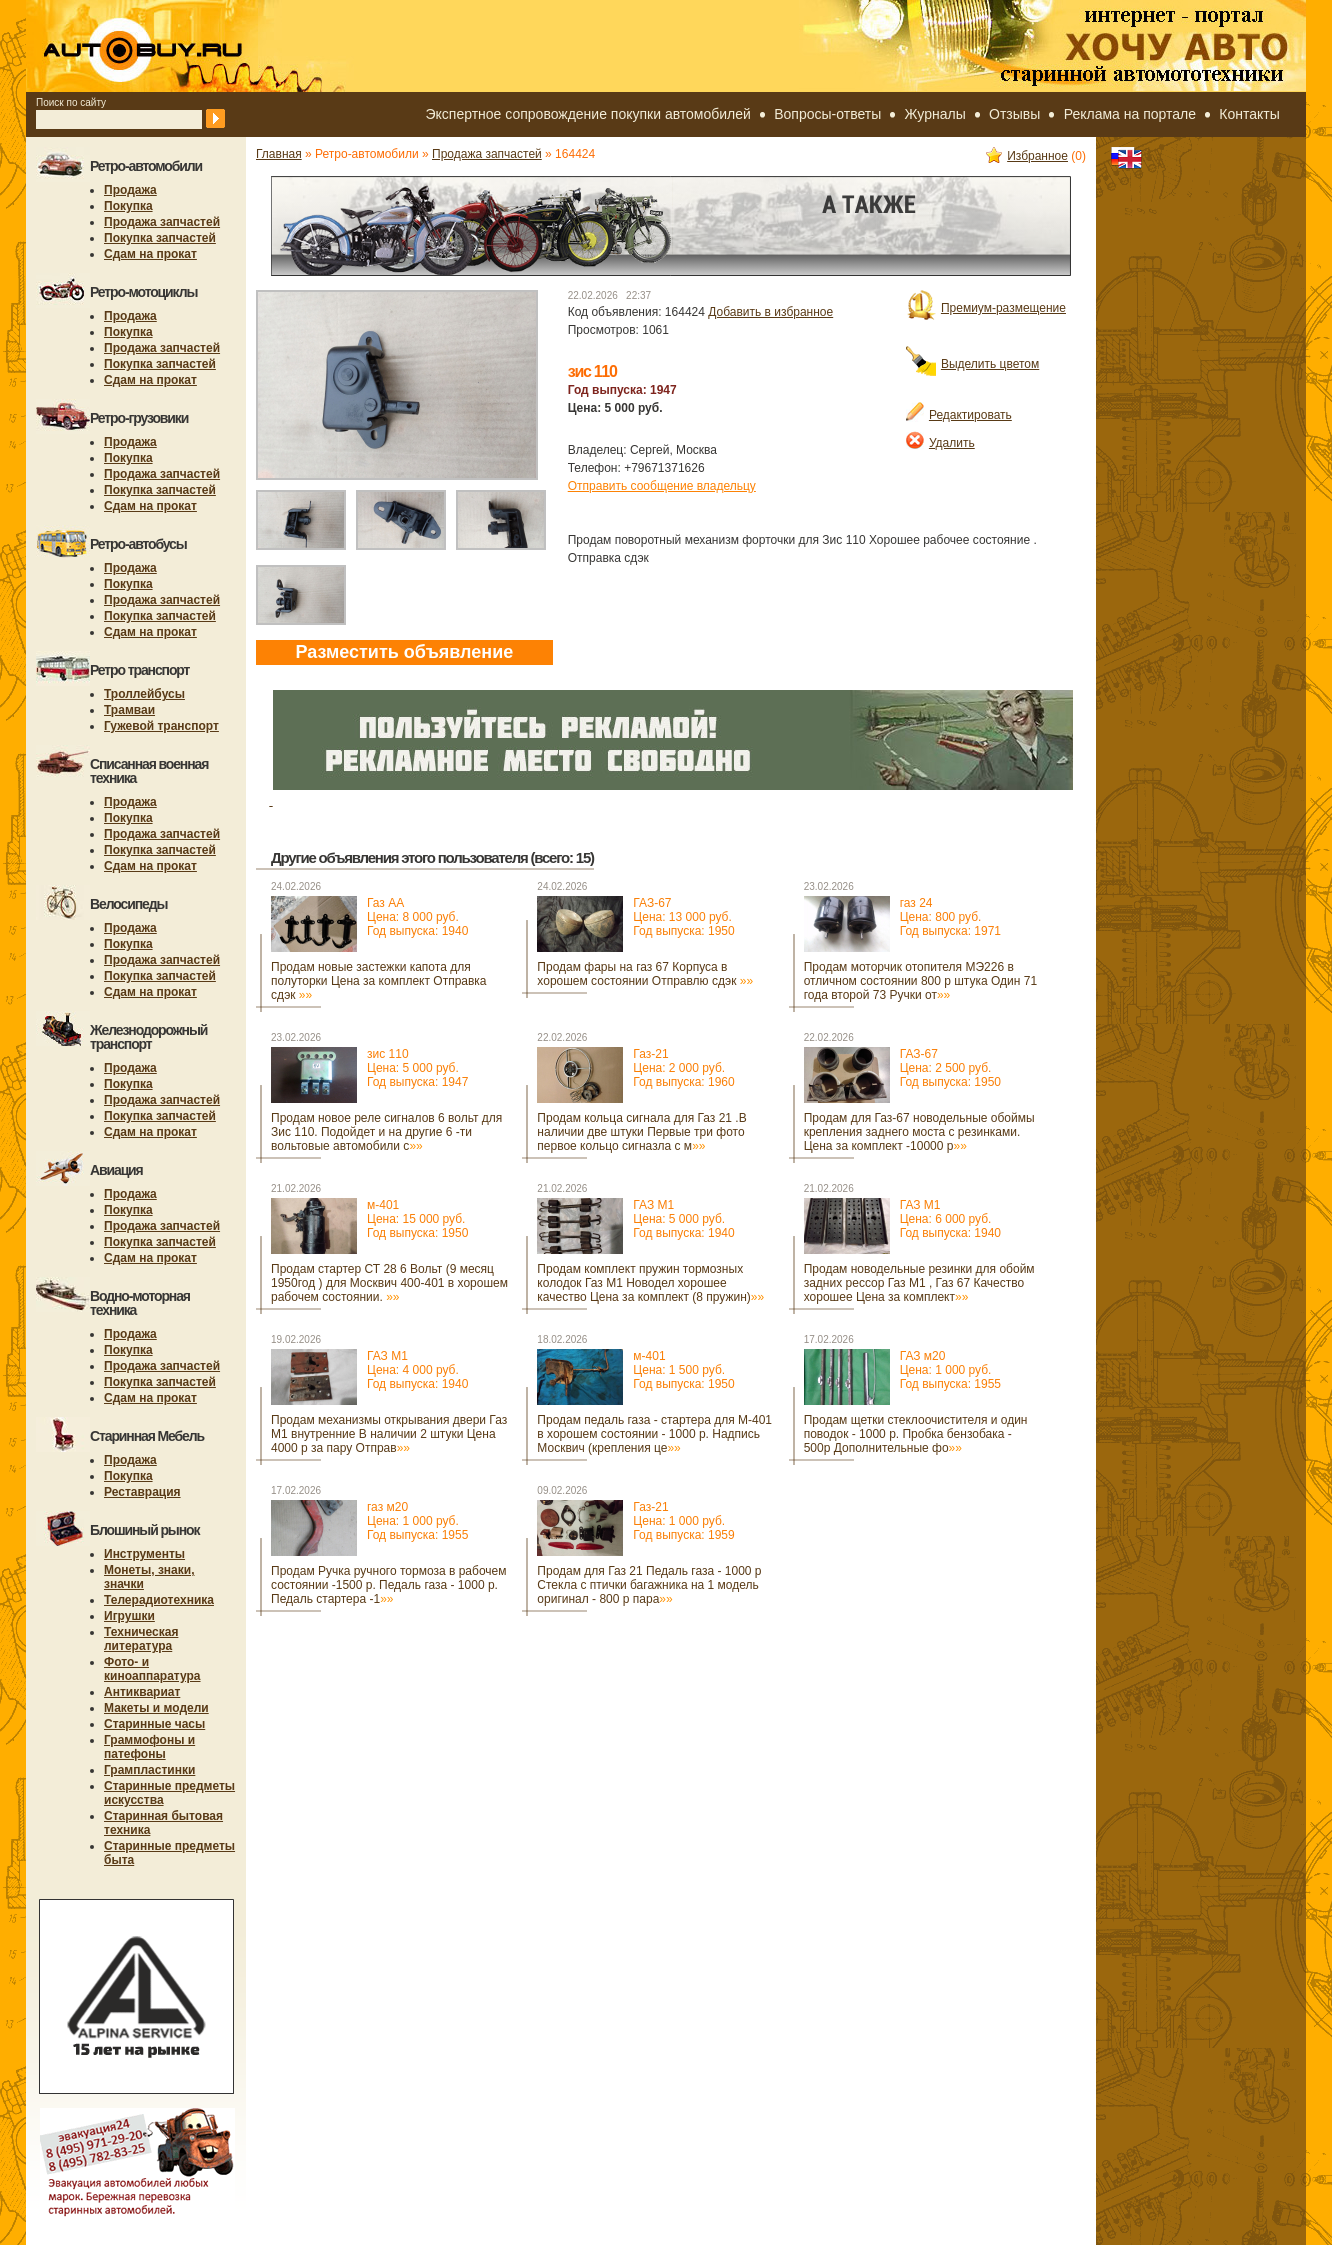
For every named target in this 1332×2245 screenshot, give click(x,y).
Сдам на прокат (150, 254)
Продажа (130, 190)
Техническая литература (141, 1639)
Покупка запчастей (160, 238)
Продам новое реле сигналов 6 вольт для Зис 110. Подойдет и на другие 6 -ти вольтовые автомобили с (386, 1132)
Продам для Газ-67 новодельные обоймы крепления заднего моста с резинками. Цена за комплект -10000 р (919, 1132)
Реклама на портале (1130, 114)
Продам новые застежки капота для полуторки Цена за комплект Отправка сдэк (379, 981)
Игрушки (129, 1616)
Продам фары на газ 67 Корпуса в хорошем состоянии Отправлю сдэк (645, 974)
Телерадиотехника (159, 1600)
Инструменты (144, 1554)
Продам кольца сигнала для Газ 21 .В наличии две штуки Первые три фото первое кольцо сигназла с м (641, 1132)
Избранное (1027, 156)
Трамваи (129, 710)
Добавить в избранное (770, 312)
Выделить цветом (972, 364)
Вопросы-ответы (827, 114)
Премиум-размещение (986, 308)
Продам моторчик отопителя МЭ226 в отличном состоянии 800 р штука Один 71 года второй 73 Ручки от (920, 981)
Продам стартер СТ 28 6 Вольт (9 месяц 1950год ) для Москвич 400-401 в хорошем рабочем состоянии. (389, 1283)
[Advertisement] (620, 1676)
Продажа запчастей (162, 222)
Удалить (940, 443)
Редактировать (959, 415)
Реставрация (142, 1492)
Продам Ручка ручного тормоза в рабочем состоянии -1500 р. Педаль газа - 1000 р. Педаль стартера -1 (388, 1585)
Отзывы (1014, 114)
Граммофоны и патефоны (149, 1747)
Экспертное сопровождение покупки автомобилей (588, 114)
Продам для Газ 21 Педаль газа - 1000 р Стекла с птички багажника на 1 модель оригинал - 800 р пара (649, 1585)
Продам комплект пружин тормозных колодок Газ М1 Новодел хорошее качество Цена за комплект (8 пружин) (650, 1283)
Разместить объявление (404, 652)
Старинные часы (154, 1724)
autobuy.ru (192, 46)
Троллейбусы (144, 694)
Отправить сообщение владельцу (662, 486)
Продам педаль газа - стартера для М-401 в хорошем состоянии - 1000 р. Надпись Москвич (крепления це (654, 1434)
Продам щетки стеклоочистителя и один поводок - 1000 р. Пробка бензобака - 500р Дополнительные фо (916, 1434)
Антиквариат (142, 1692)
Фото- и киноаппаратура (152, 1669)
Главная (279, 154)
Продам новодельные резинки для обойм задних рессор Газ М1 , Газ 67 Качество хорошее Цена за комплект (919, 1283)
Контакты (1249, 114)
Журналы (935, 114)
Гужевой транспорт (161, 726)
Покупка (128, 206)
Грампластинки (149, 1770)
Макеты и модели (156, 1708)
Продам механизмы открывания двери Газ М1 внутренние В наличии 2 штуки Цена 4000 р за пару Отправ (389, 1434)
